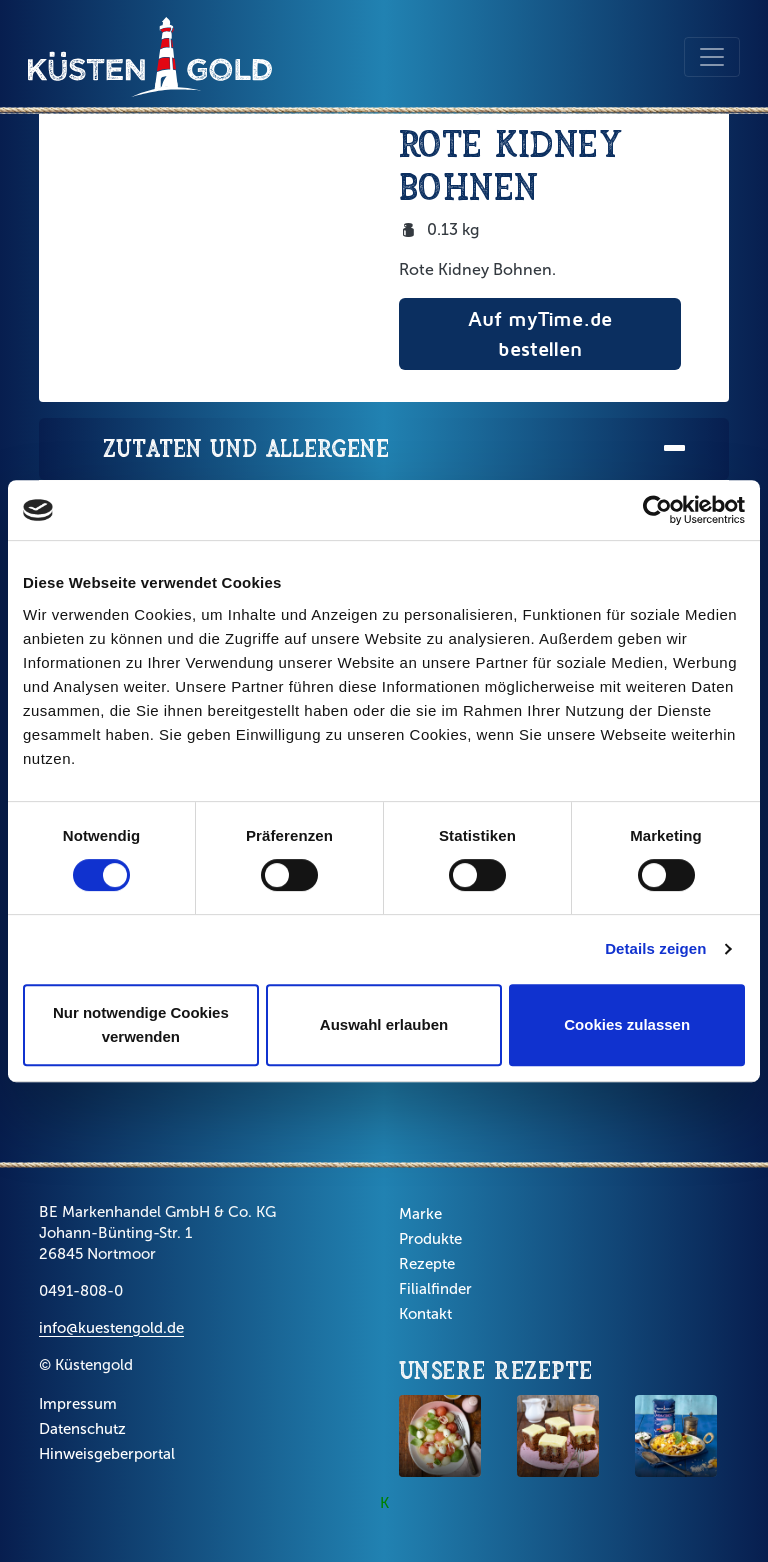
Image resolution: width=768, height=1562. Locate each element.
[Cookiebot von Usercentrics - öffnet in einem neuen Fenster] (657, 510)
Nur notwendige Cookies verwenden (141, 1024)
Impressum (78, 1404)
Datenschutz (82, 1429)
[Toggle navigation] (712, 57)
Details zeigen (655, 948)
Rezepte (427, 1264)
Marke (420, 1214)
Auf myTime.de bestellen (540, 333)
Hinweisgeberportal (107, 1454)
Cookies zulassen (627, 1024)
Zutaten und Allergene (396, 449)
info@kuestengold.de (111, 1328)
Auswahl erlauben (384, 1024)
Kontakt (425, 1314)
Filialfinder (435, 1289)
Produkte (430, 1239)
